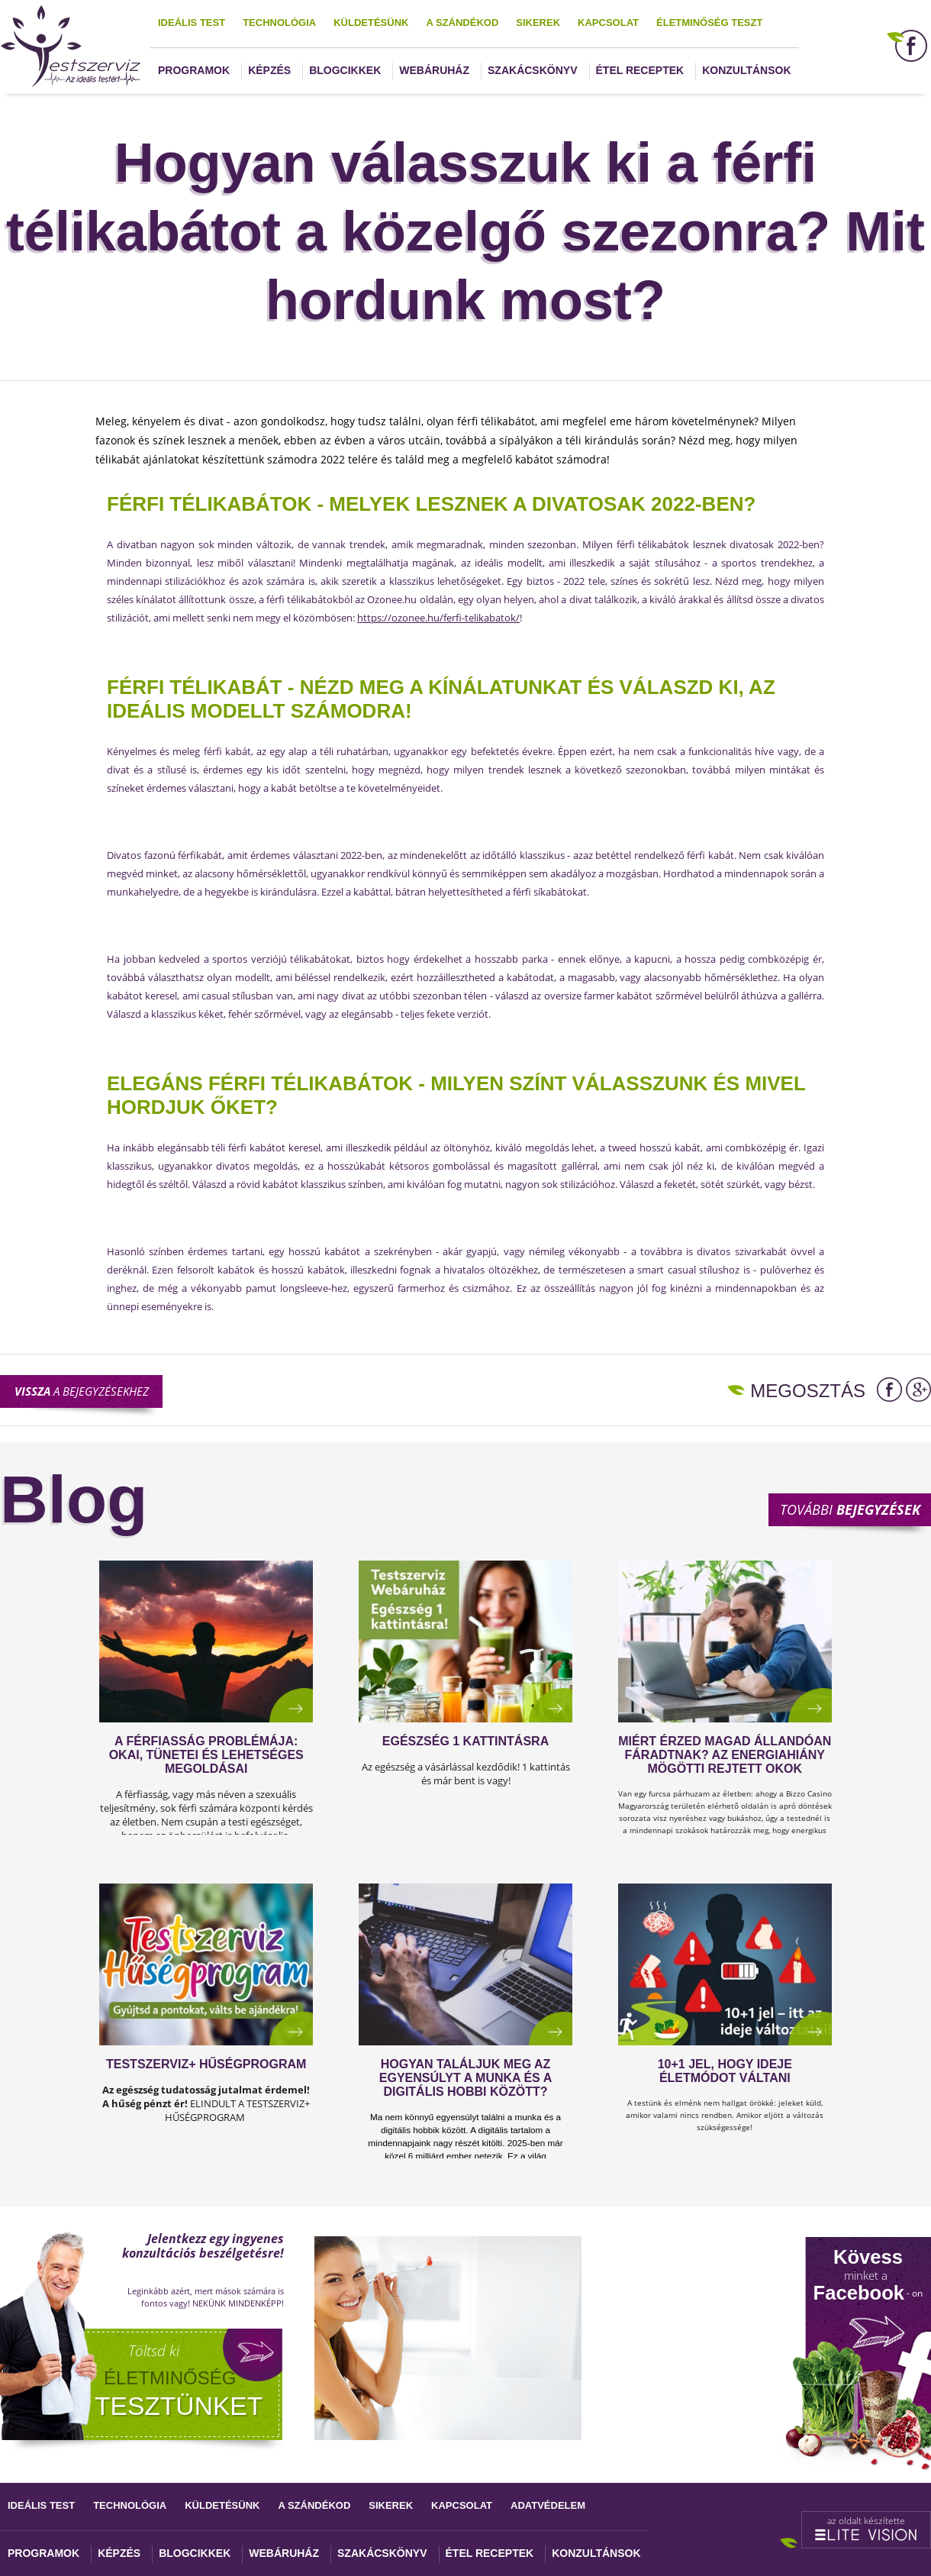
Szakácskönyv (532, 70)
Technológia (279, 22)
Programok (194, 70)
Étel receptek (640, 70)
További (850, 1509)
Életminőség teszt (709, 22)
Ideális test (191, 22)
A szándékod (462, 22)
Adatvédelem (548, 2505)
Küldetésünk (370, 22)
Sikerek (538, 22)
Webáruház (434, 70)
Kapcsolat (608, 22)
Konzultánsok (746, 70)
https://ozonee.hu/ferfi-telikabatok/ (438, 618)
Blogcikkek (345, 70)
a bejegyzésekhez (81, 1391)
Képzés (269, 70)
